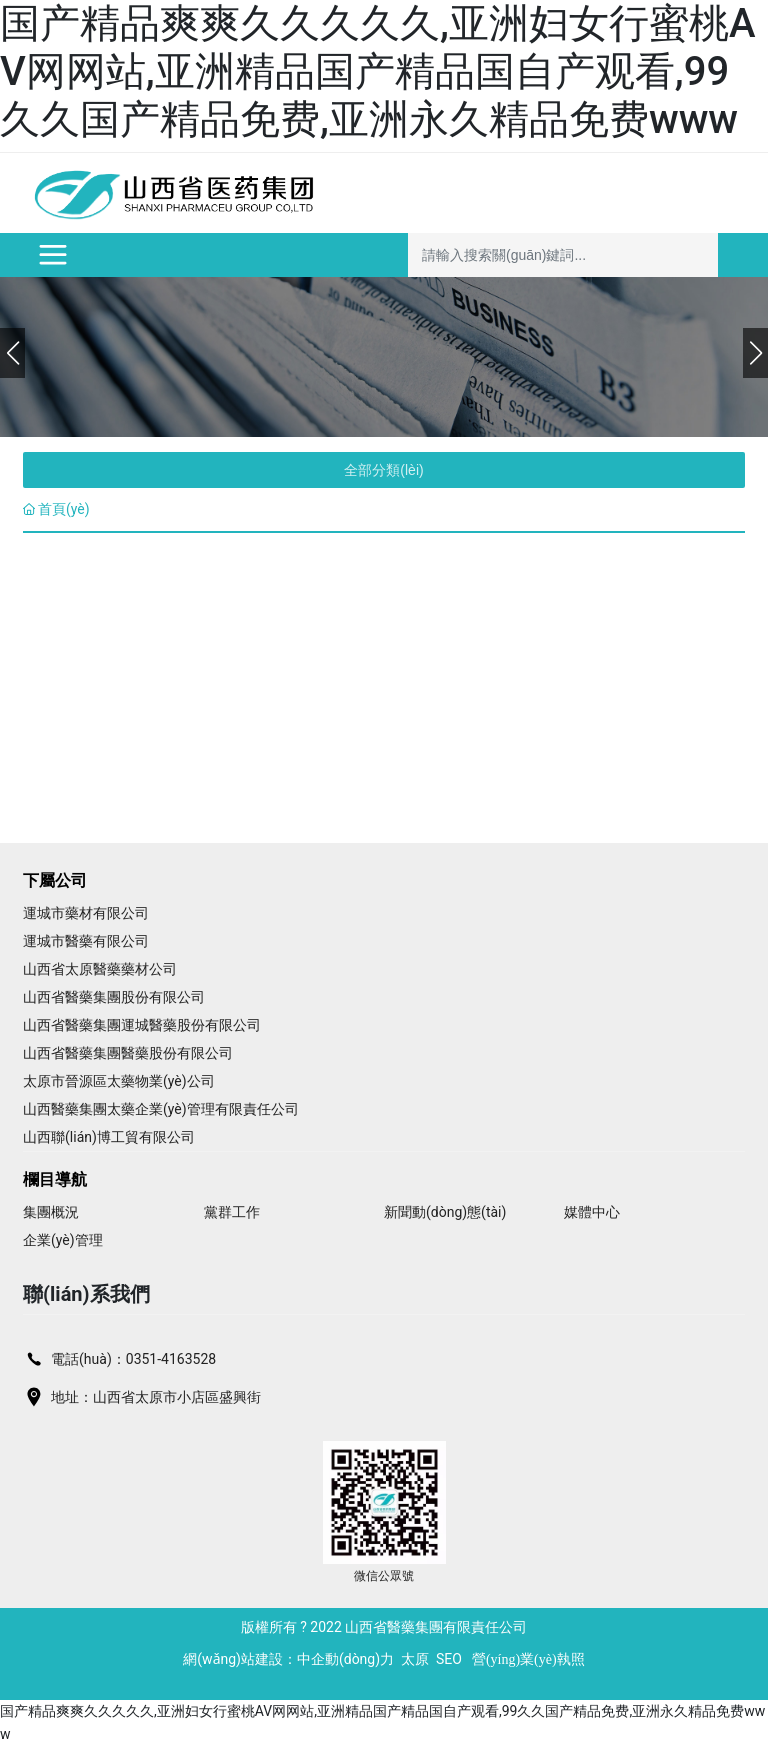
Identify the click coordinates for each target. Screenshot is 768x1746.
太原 (415, 1659)
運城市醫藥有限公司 (86, 941)
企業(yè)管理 (63, 1240)
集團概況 (51, 1212)
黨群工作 (232, 1212)
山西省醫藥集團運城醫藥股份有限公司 (142, 1025)
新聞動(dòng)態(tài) (445, 1212)
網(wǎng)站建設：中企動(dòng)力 (288, 1659)
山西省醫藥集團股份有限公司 (114, 997)
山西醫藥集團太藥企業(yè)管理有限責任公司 (161, 1109)
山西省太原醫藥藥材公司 (100, 969)
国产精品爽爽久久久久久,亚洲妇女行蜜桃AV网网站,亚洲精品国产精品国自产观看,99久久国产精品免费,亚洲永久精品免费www (377, 71)
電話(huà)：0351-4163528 (133, 1359)
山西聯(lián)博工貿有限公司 (109, 1137)
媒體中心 (592, 1212)
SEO (449, 1659)
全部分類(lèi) (383, 470)
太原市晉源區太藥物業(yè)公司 (119, 1081)
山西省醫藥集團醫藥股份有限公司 (128, 1053)
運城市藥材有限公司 (86, 913)
